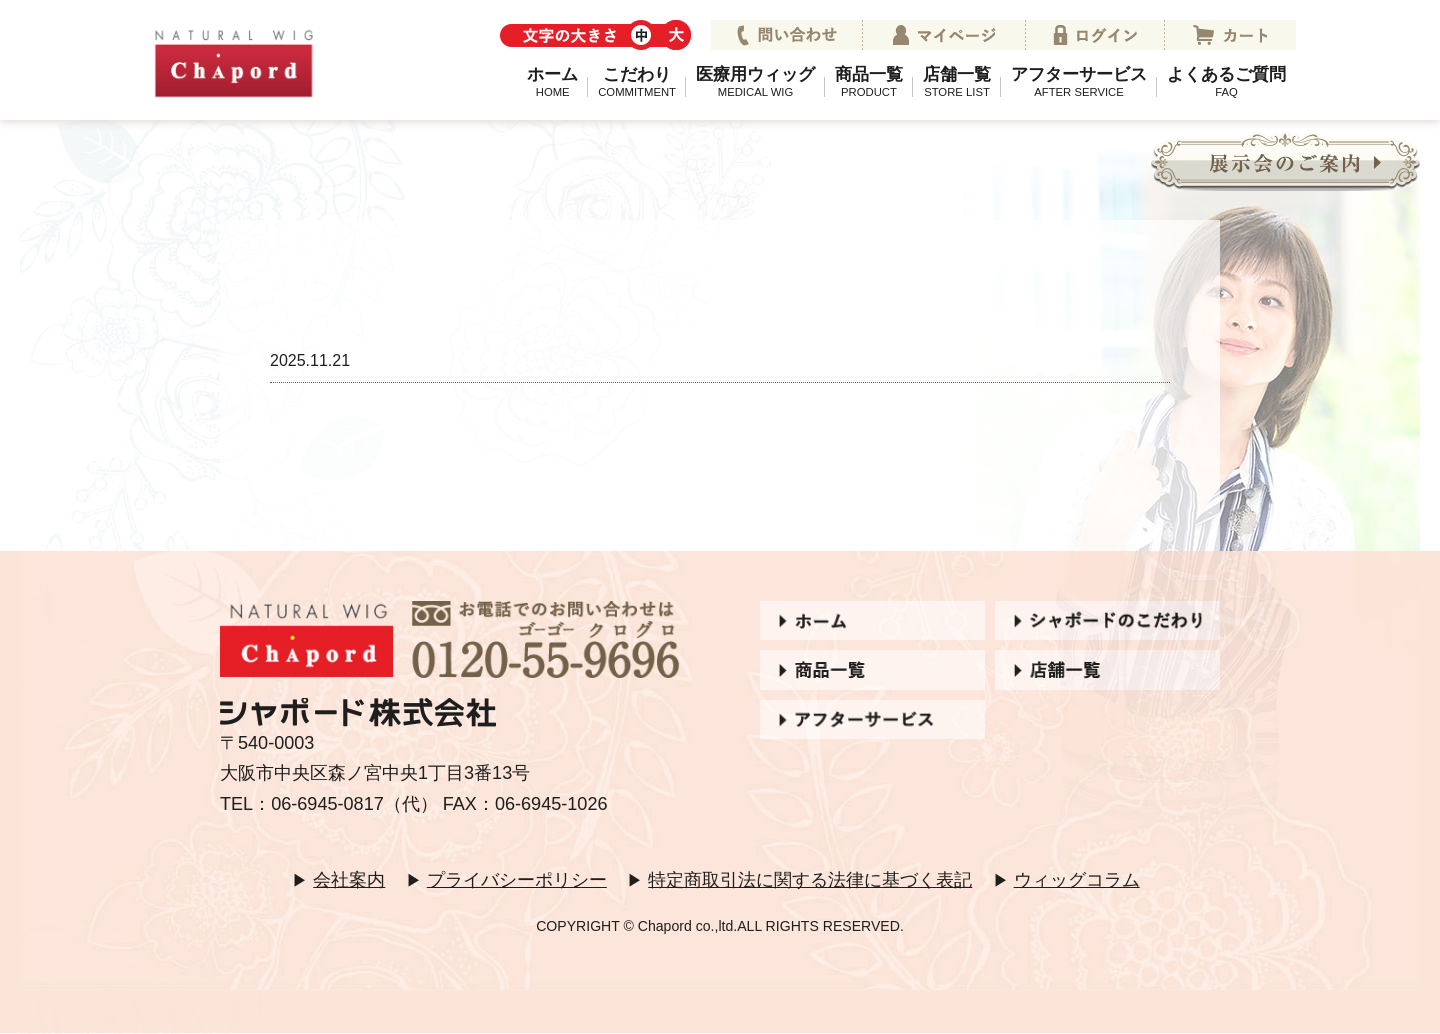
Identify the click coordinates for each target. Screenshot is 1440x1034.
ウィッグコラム (1077, 880)
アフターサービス (1079, 81)
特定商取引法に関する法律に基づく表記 (810, 880)
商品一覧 (869, 81)
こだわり (637, 81)
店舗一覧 (957, 81)
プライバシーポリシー (517, 880)
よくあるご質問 (1226, 81)
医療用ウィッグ (755, 81)
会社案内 (349, 880)
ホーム (552, 81)
